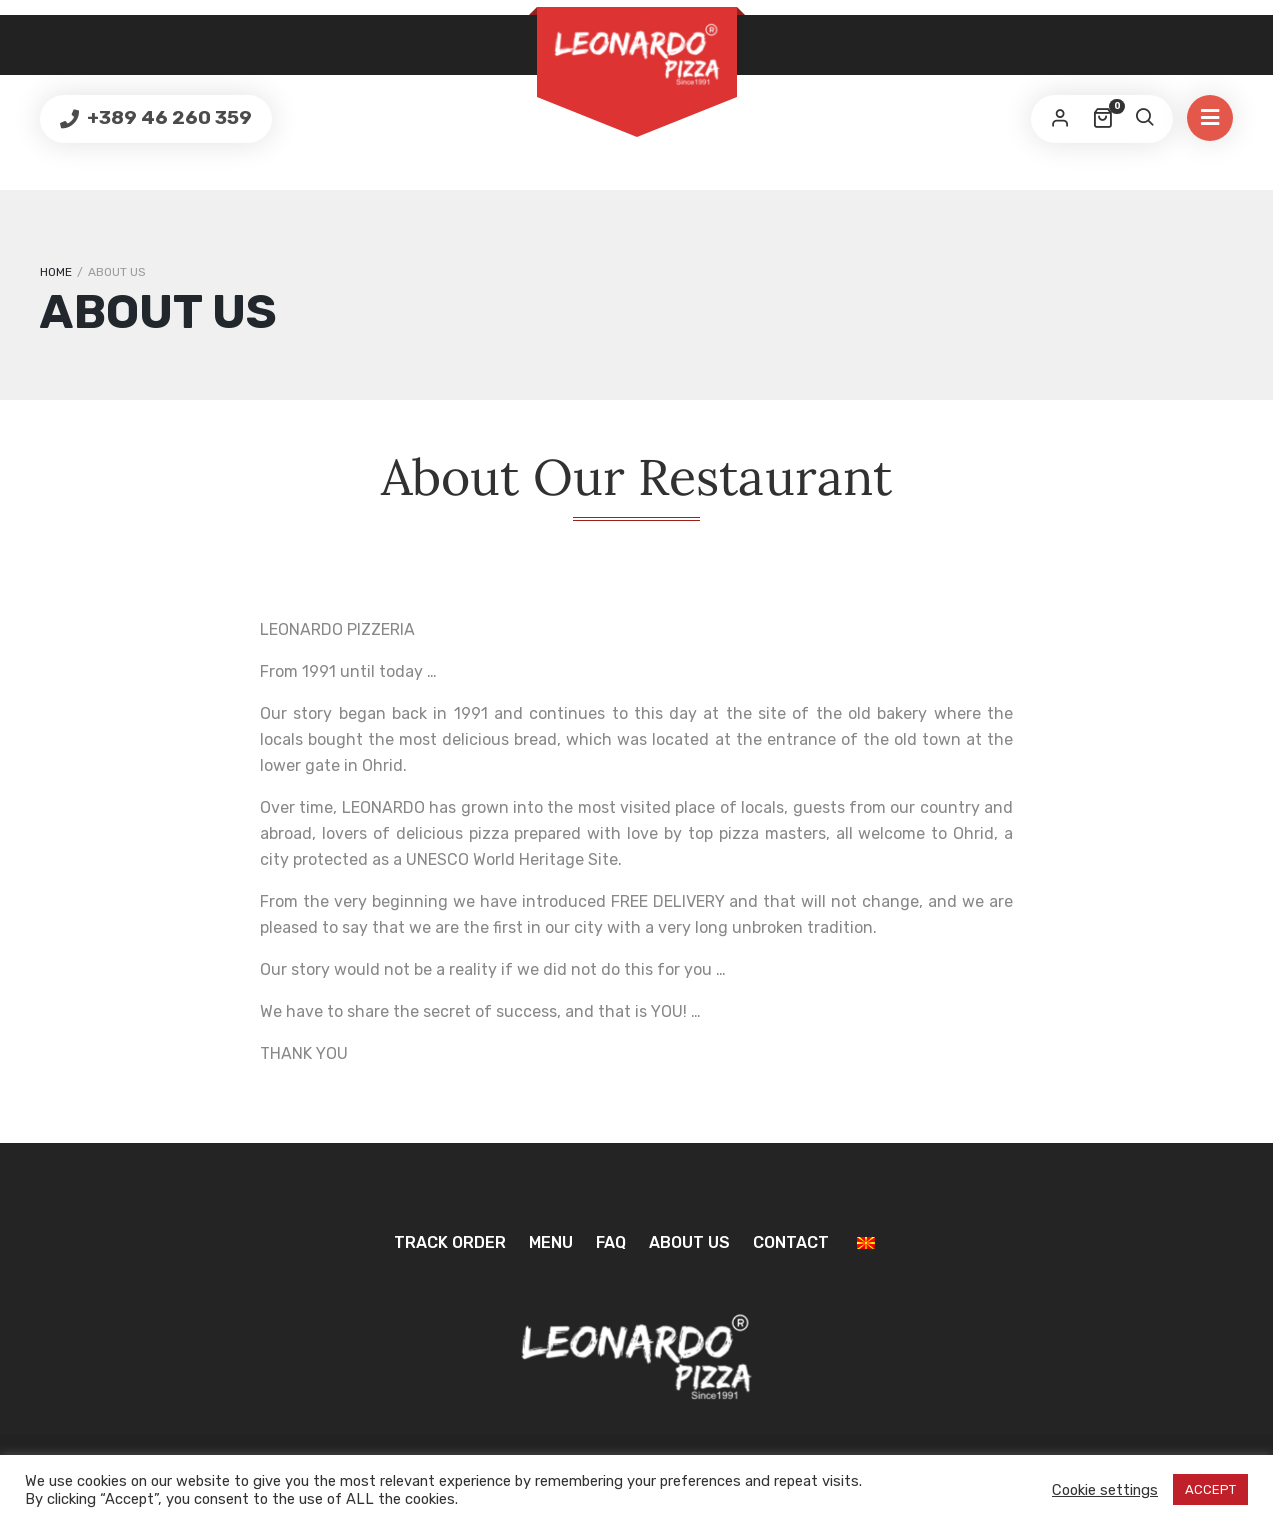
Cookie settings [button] (1105, 1490)
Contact (791, 1242)
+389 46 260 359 (167, 117)
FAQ (611, 1242)
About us (689, 1242)
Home (56, 272)
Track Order (450, 1242)
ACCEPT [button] (1210, 1489)
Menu (551, 1242)
